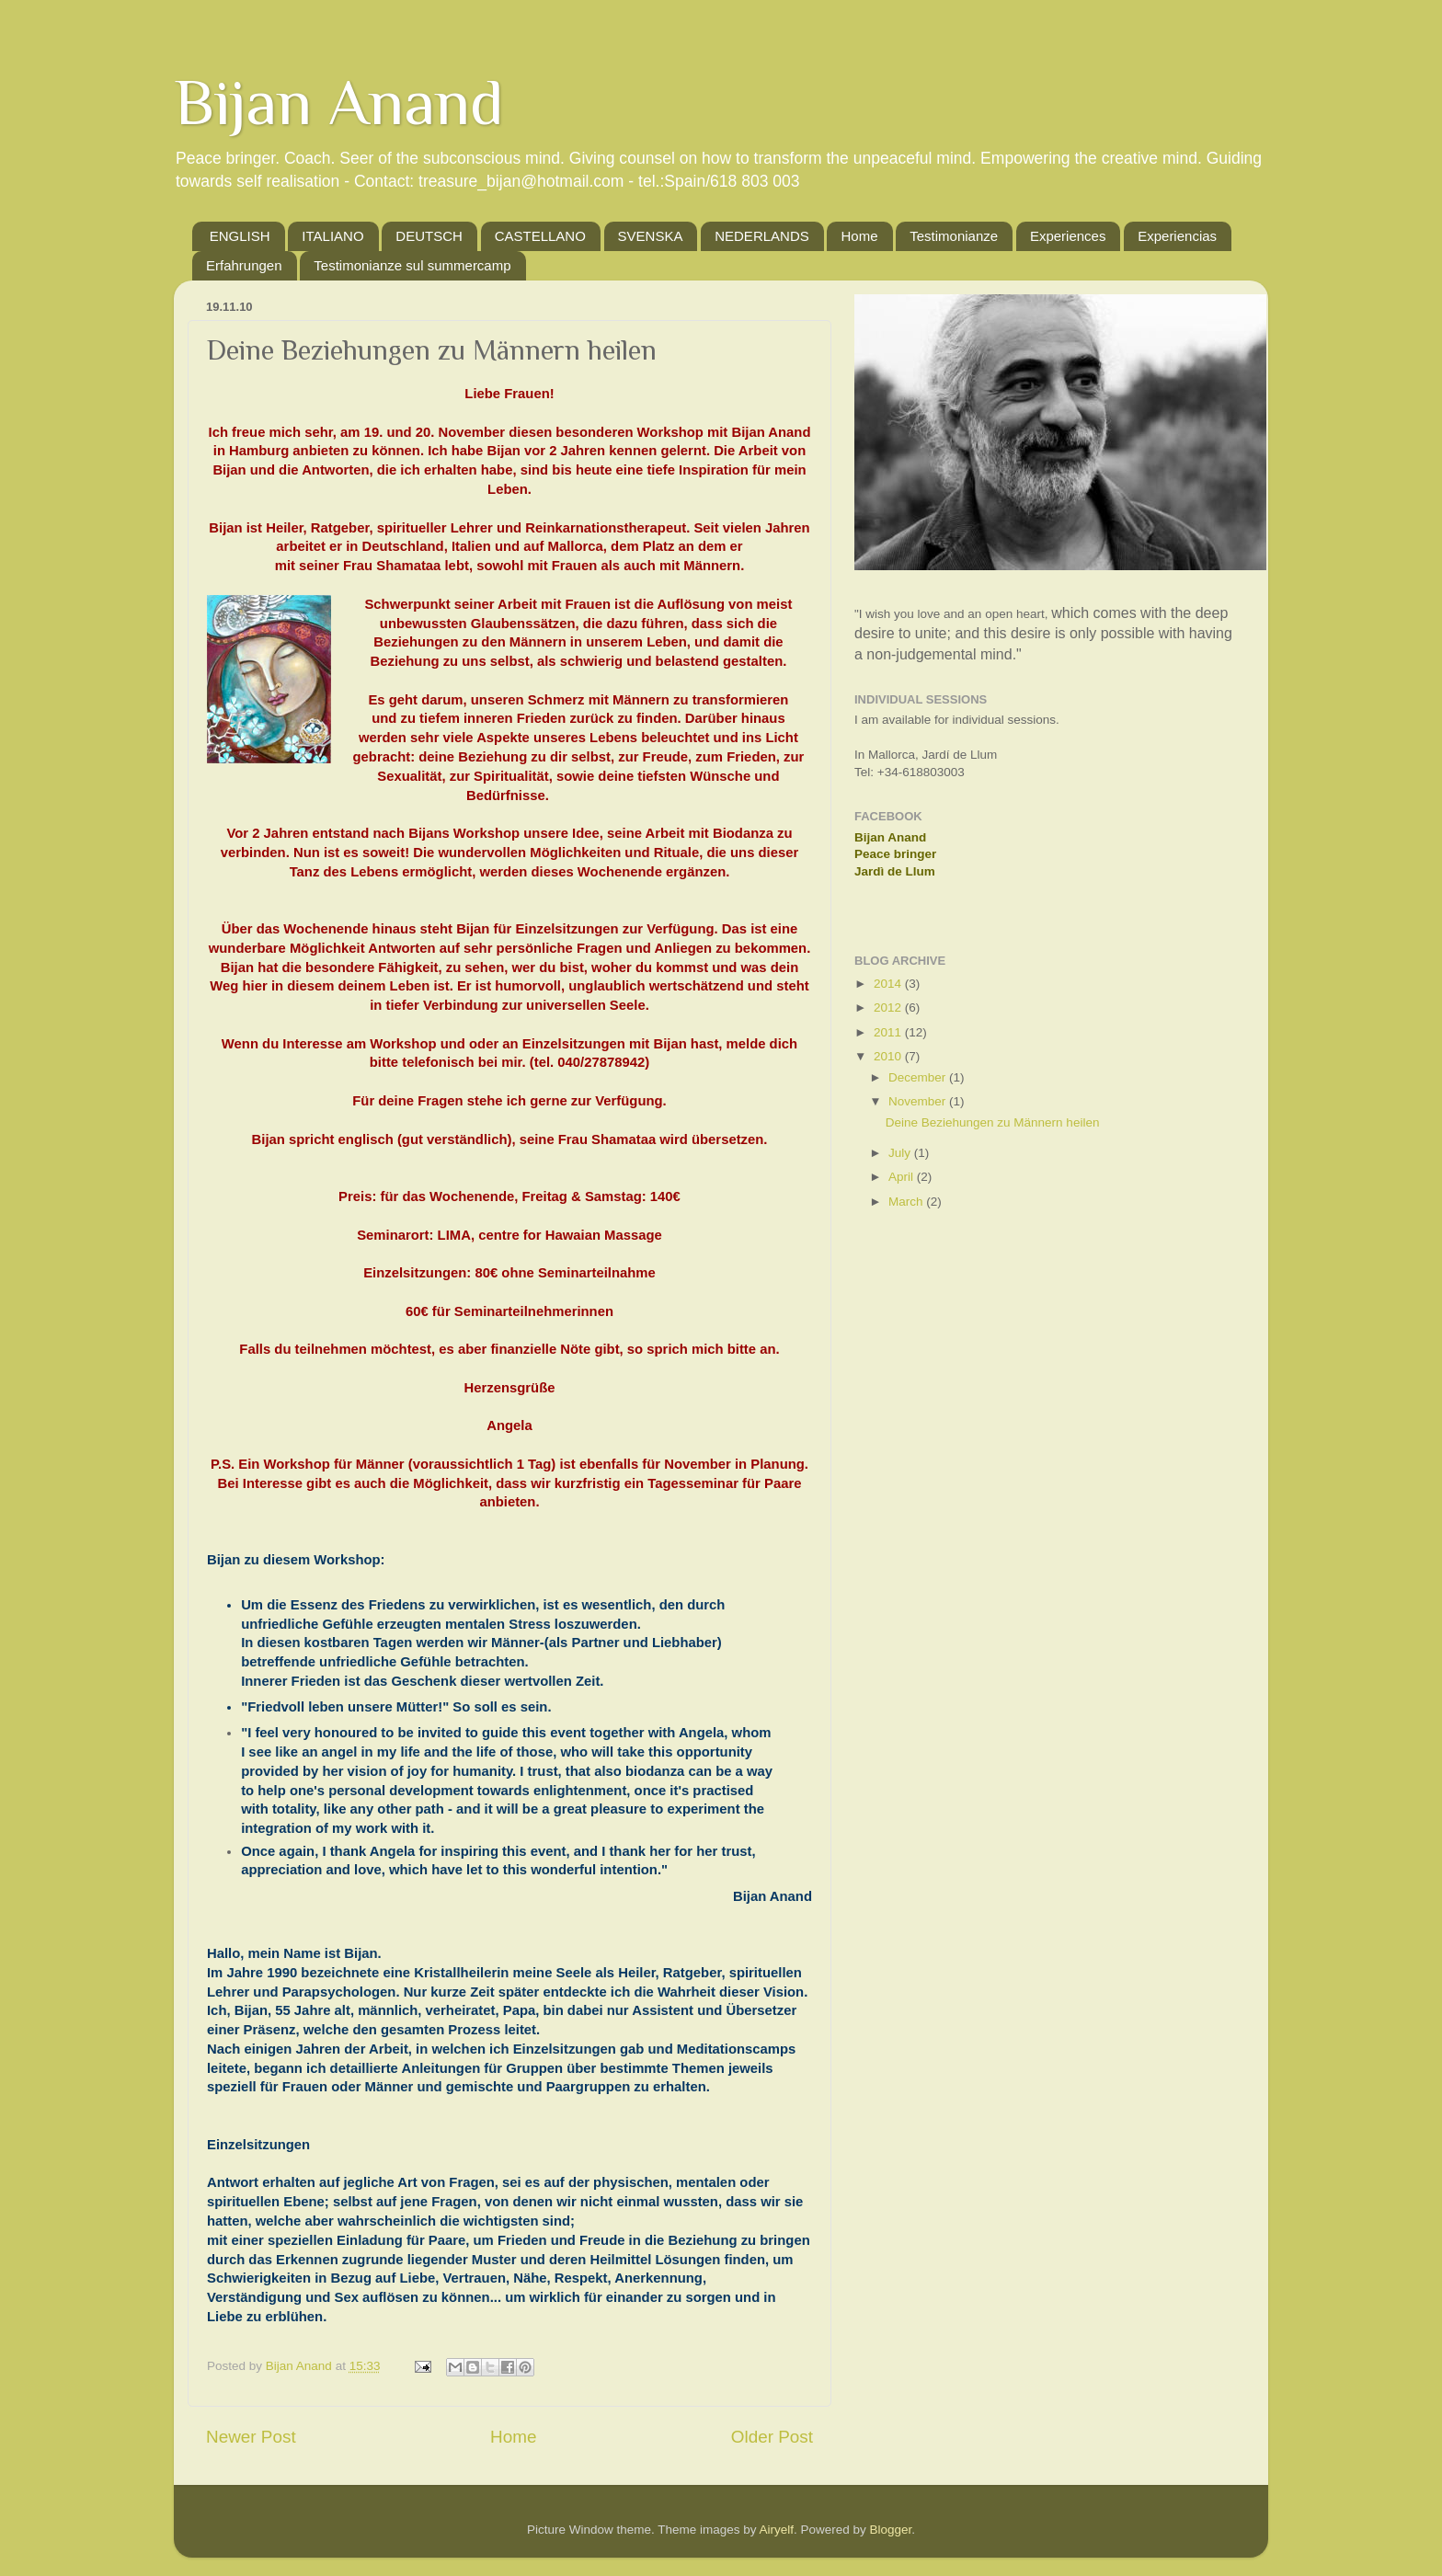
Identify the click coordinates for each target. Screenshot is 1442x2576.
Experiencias (1177, 236)
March (907, 1201)
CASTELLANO (540, 236)
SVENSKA (650, 236)
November (918, 1101)
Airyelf (777, 2529)
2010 (889, 1056)
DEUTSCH (429, 236)
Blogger (891, 2529)
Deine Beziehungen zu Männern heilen (993, 1122)
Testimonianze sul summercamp (412, 265)
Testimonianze (954, 236)
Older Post (772, 2436)
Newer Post (251, 2436)
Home (859, 236)
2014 (889, 983)
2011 (889, 1032)
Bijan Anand (339, 102)
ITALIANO (332, 236)
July (901, 1153)
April (902, 1177)
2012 (889, 1007)
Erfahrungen (244, 265)
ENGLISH (240, 236)
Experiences (1068, 236)
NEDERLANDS (762, 236)
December (918, 1077)
